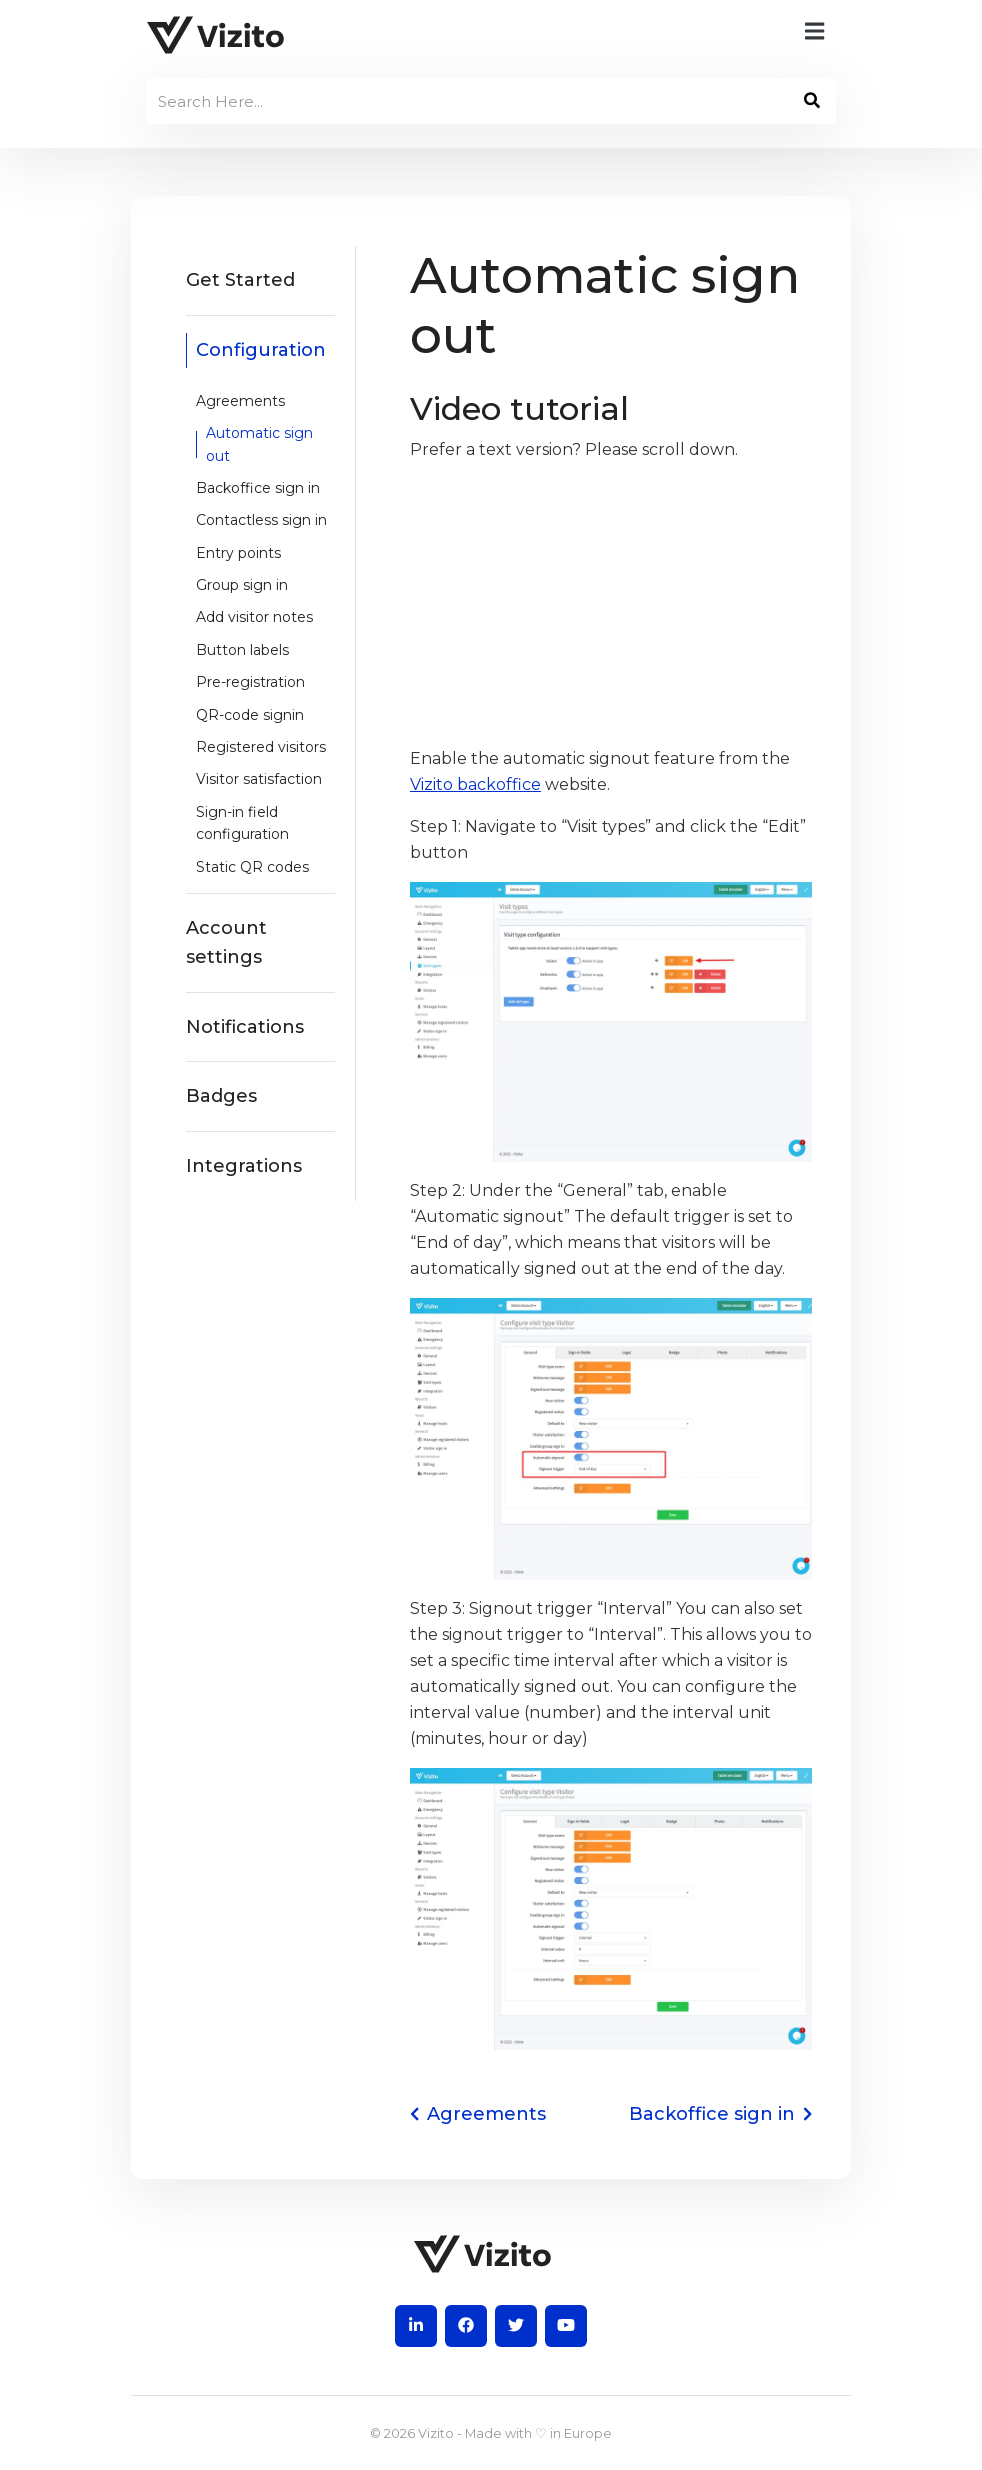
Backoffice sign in (258, 488)
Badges (221, 1096)
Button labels (242, 650)
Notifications (245, 1027)
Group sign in (242, 585)
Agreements (240, 401)
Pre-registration (250, 682)
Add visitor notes (254, 617)
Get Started (240, 280)
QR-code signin (250, 715)
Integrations (244, 1166)
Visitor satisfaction (259, 779)
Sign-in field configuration (242, 823)
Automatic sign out (259, 444)
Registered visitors (261, 747)
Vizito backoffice (475, 784)
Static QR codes (252, 867)
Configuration (261, 350)
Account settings (226, 942)
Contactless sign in (261, 520)
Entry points (238, 553)
